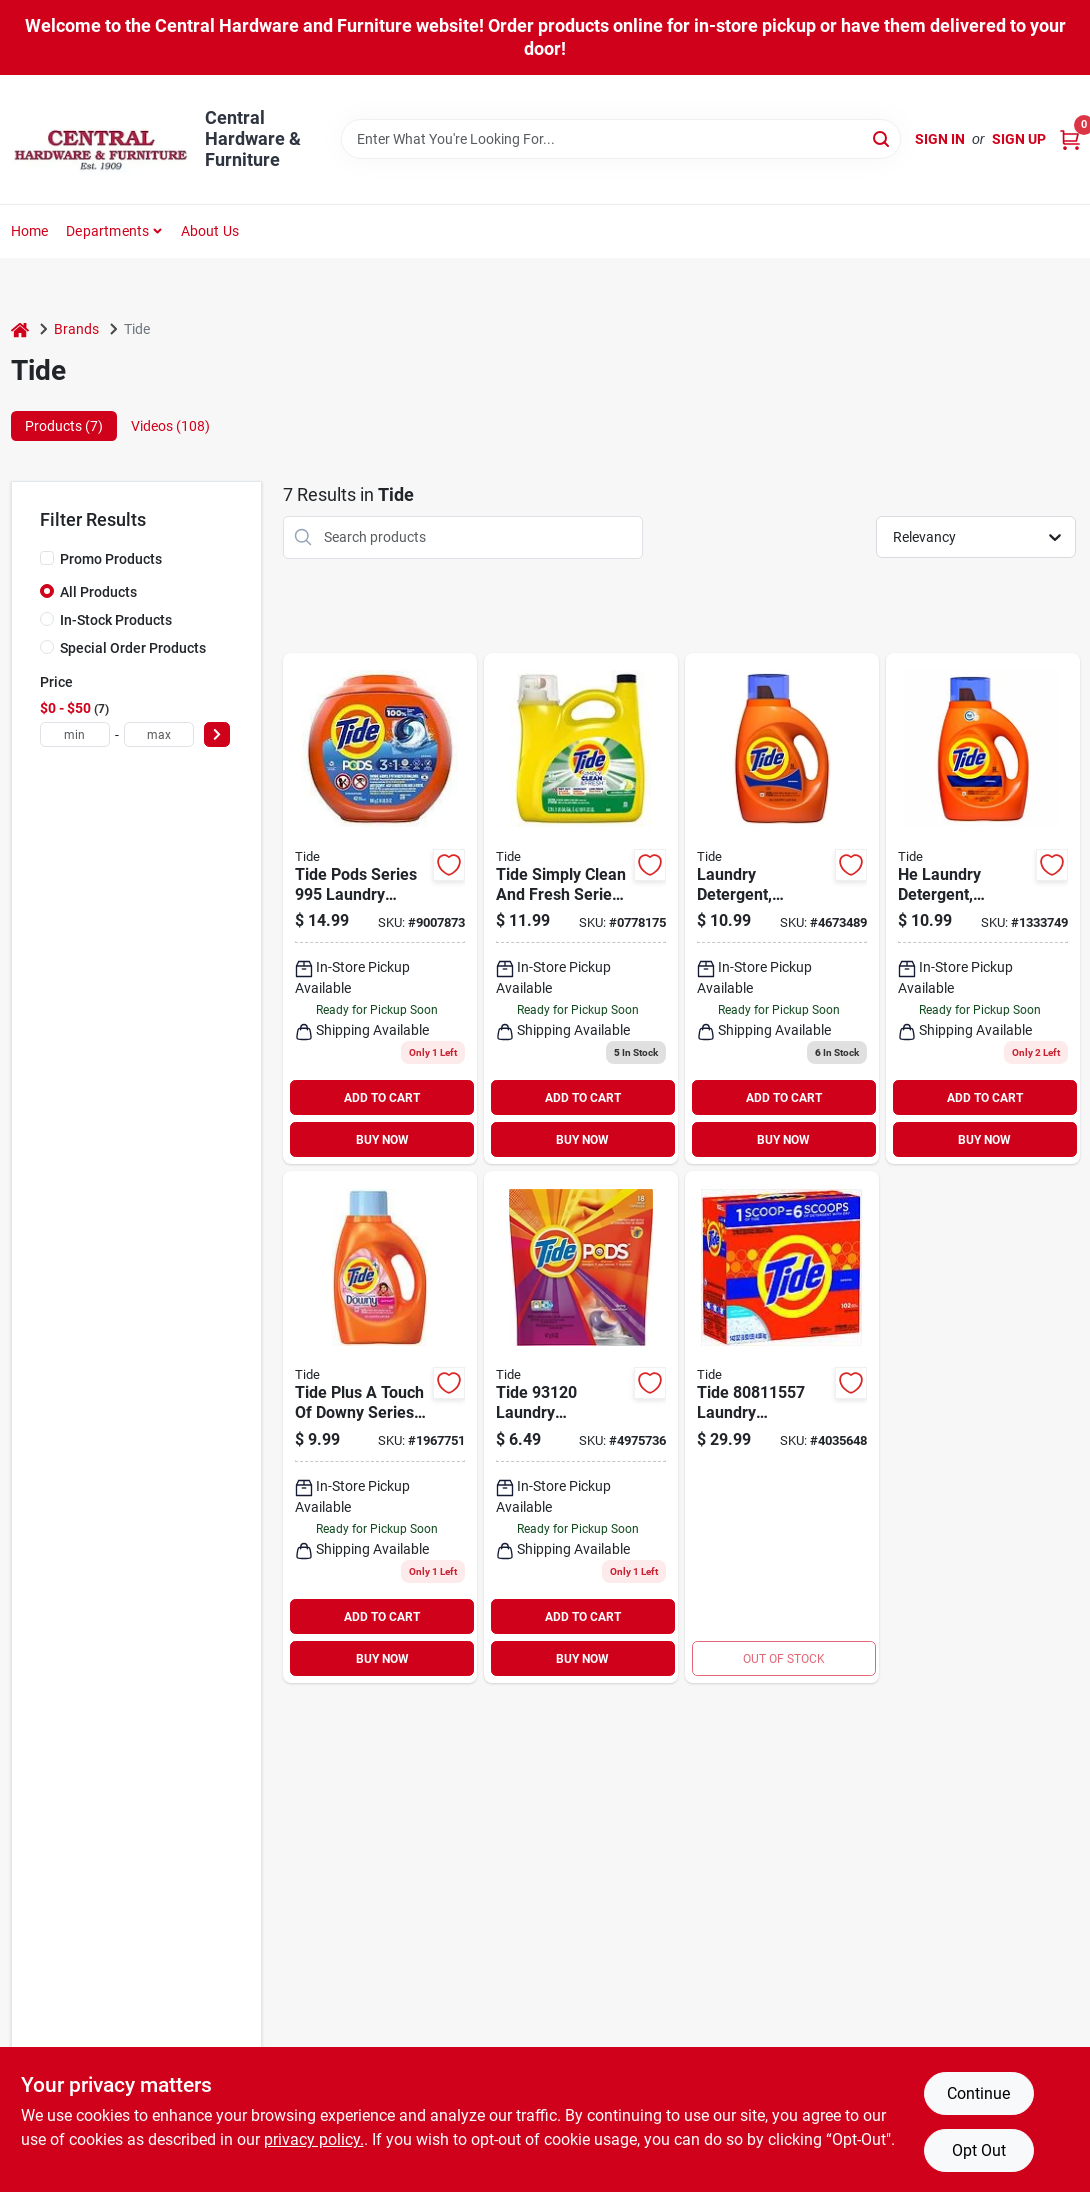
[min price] (75, 734)
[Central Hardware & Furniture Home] (101, 139)
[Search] (882, 137)
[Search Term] (621, 139)
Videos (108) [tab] (170, 426)
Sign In (940, 139)
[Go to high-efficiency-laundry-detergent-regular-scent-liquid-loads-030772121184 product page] (983, 909)
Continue (978, 2093)
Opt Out (979, 2150)
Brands (76, 329)
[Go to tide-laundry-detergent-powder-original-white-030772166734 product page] (782, 1427)
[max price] (159, 734)
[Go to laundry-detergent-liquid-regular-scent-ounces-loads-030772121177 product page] (782, 909)
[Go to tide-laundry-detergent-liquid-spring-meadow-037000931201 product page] (581, 1427)
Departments (107, 231)
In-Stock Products (116, 620)
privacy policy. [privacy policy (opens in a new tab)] (314, 2139)
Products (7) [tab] (64, 426)
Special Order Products (133, 648)
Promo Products (111, 559)
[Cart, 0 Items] (1070, 139)
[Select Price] (217, 734)
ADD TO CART (382, 1098)
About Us (210, 231)
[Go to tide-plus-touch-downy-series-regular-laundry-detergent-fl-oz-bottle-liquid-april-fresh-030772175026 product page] (380, 1427)
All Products (98, 592)
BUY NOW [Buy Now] (382, 1140)
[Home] (20, 329)
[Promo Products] (47, 558)
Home (30, 231)
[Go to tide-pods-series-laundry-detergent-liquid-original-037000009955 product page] (380, 909)
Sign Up (1019, 139)
